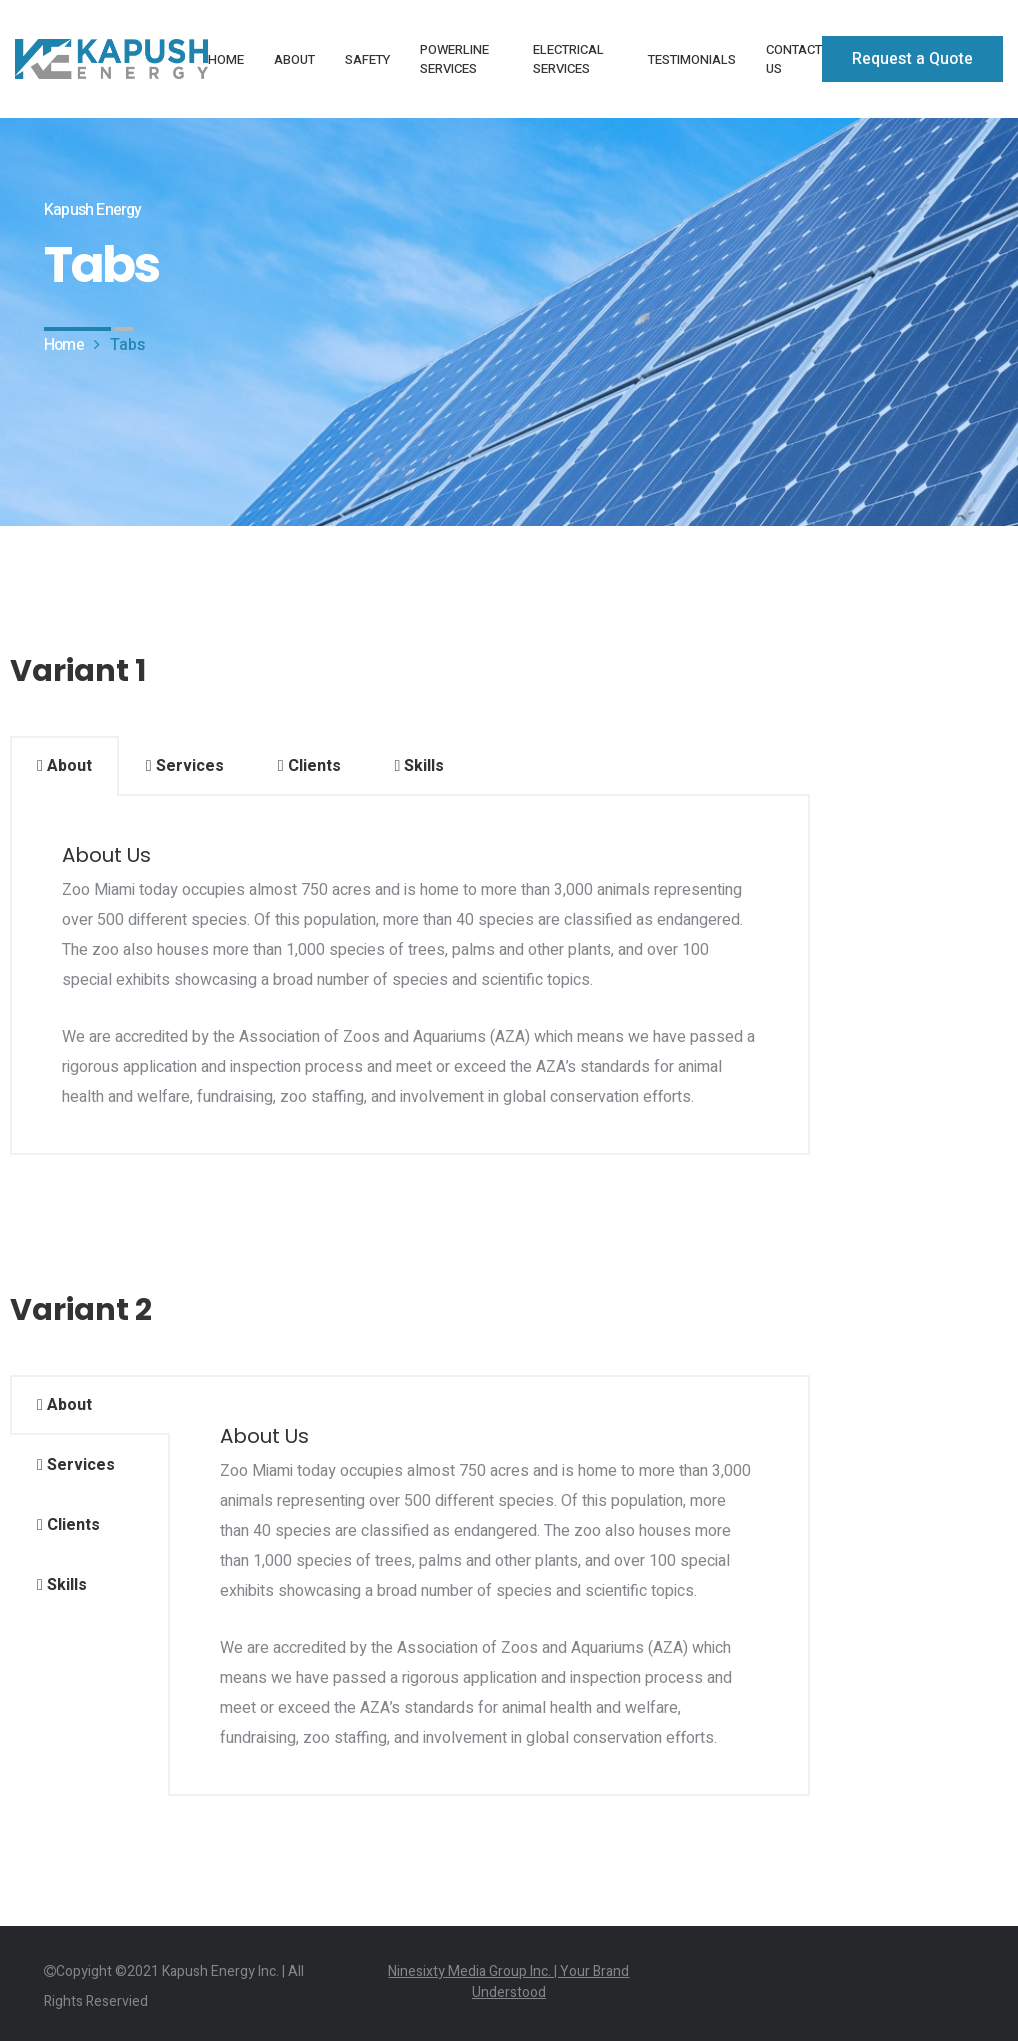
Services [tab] (185, 766)
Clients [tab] (309, 766)
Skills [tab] (420, 766)
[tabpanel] (410, 975)
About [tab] (64, 766)
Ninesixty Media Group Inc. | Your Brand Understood (508, 1982)
